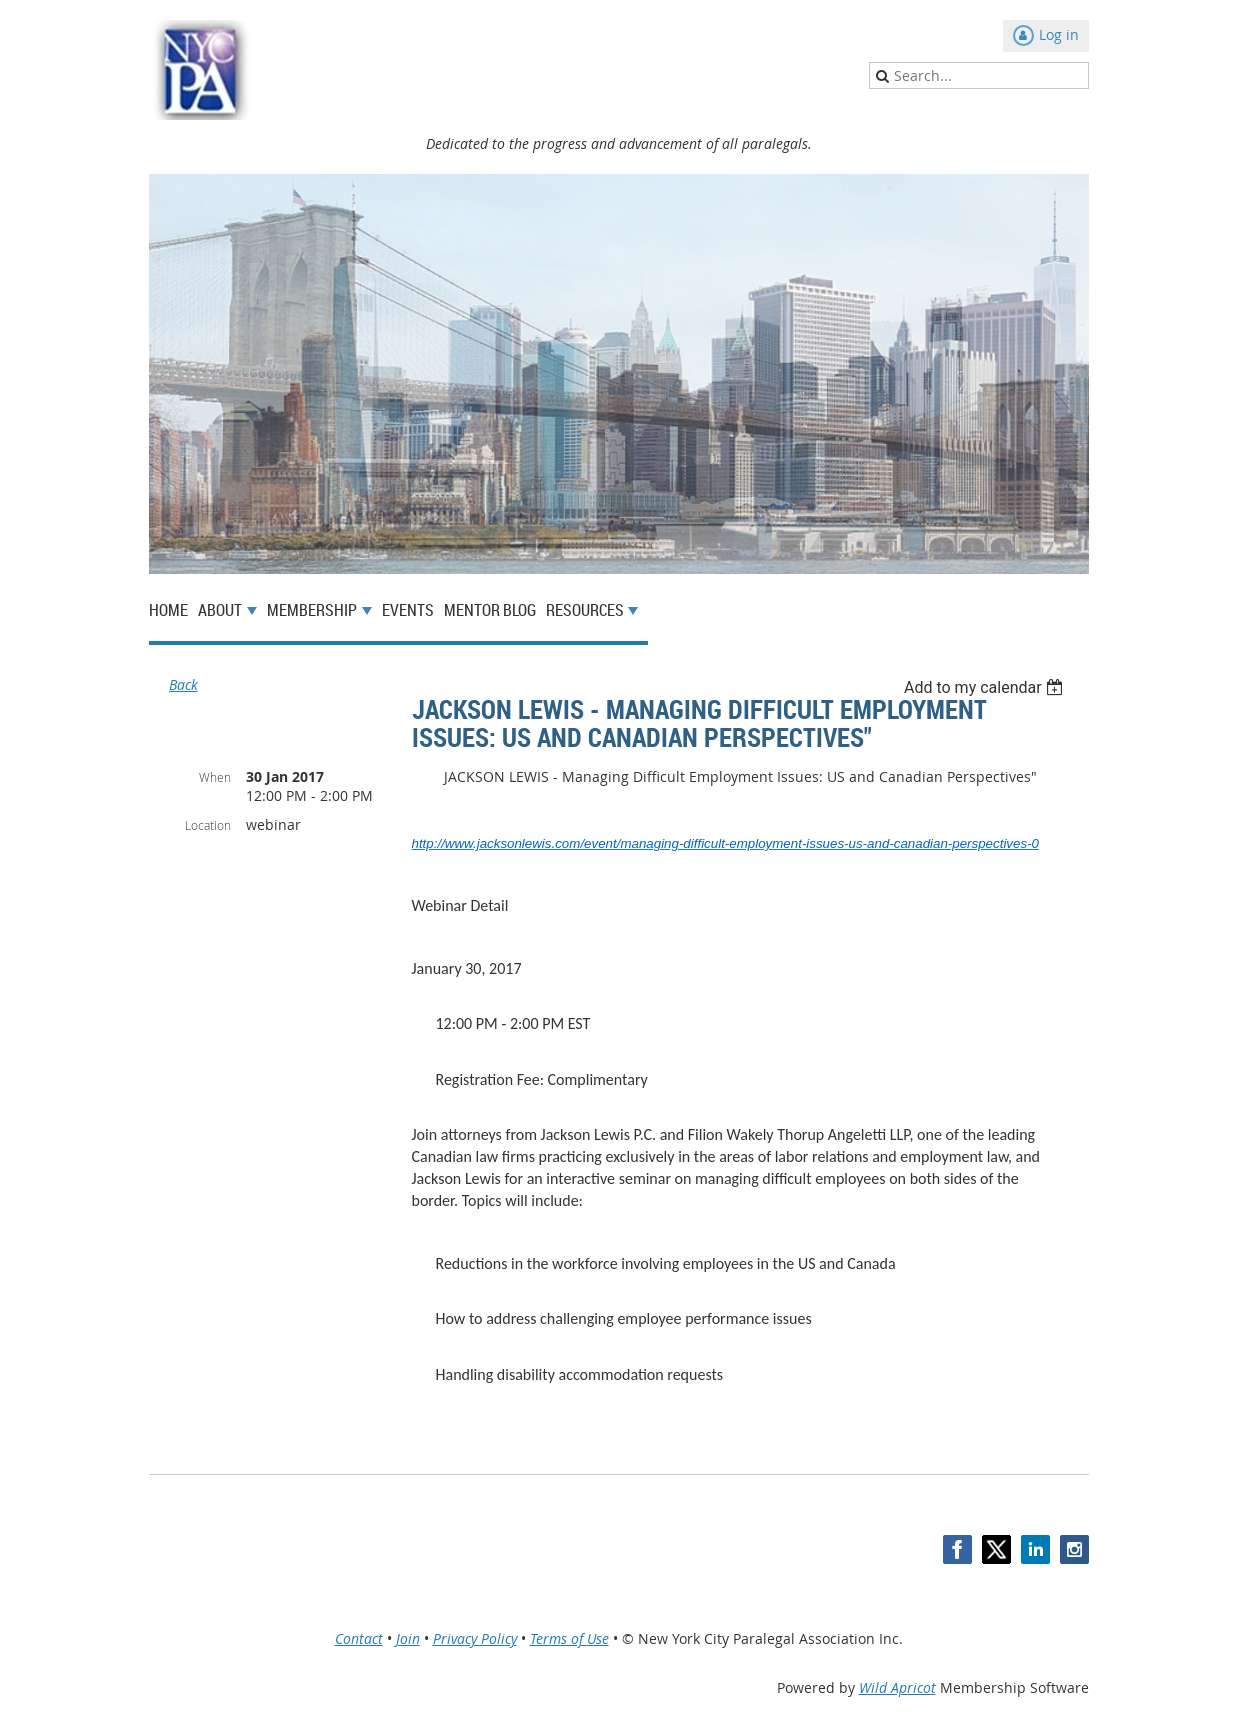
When (215, 777)
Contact (359, 1638)
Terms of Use (569, 1638)
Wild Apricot (897, 1687)
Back (183, 684)
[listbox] (986, 687)
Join (408, 1638)
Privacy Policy (475, 1638)
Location (208, 825)
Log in (1059, 34)
